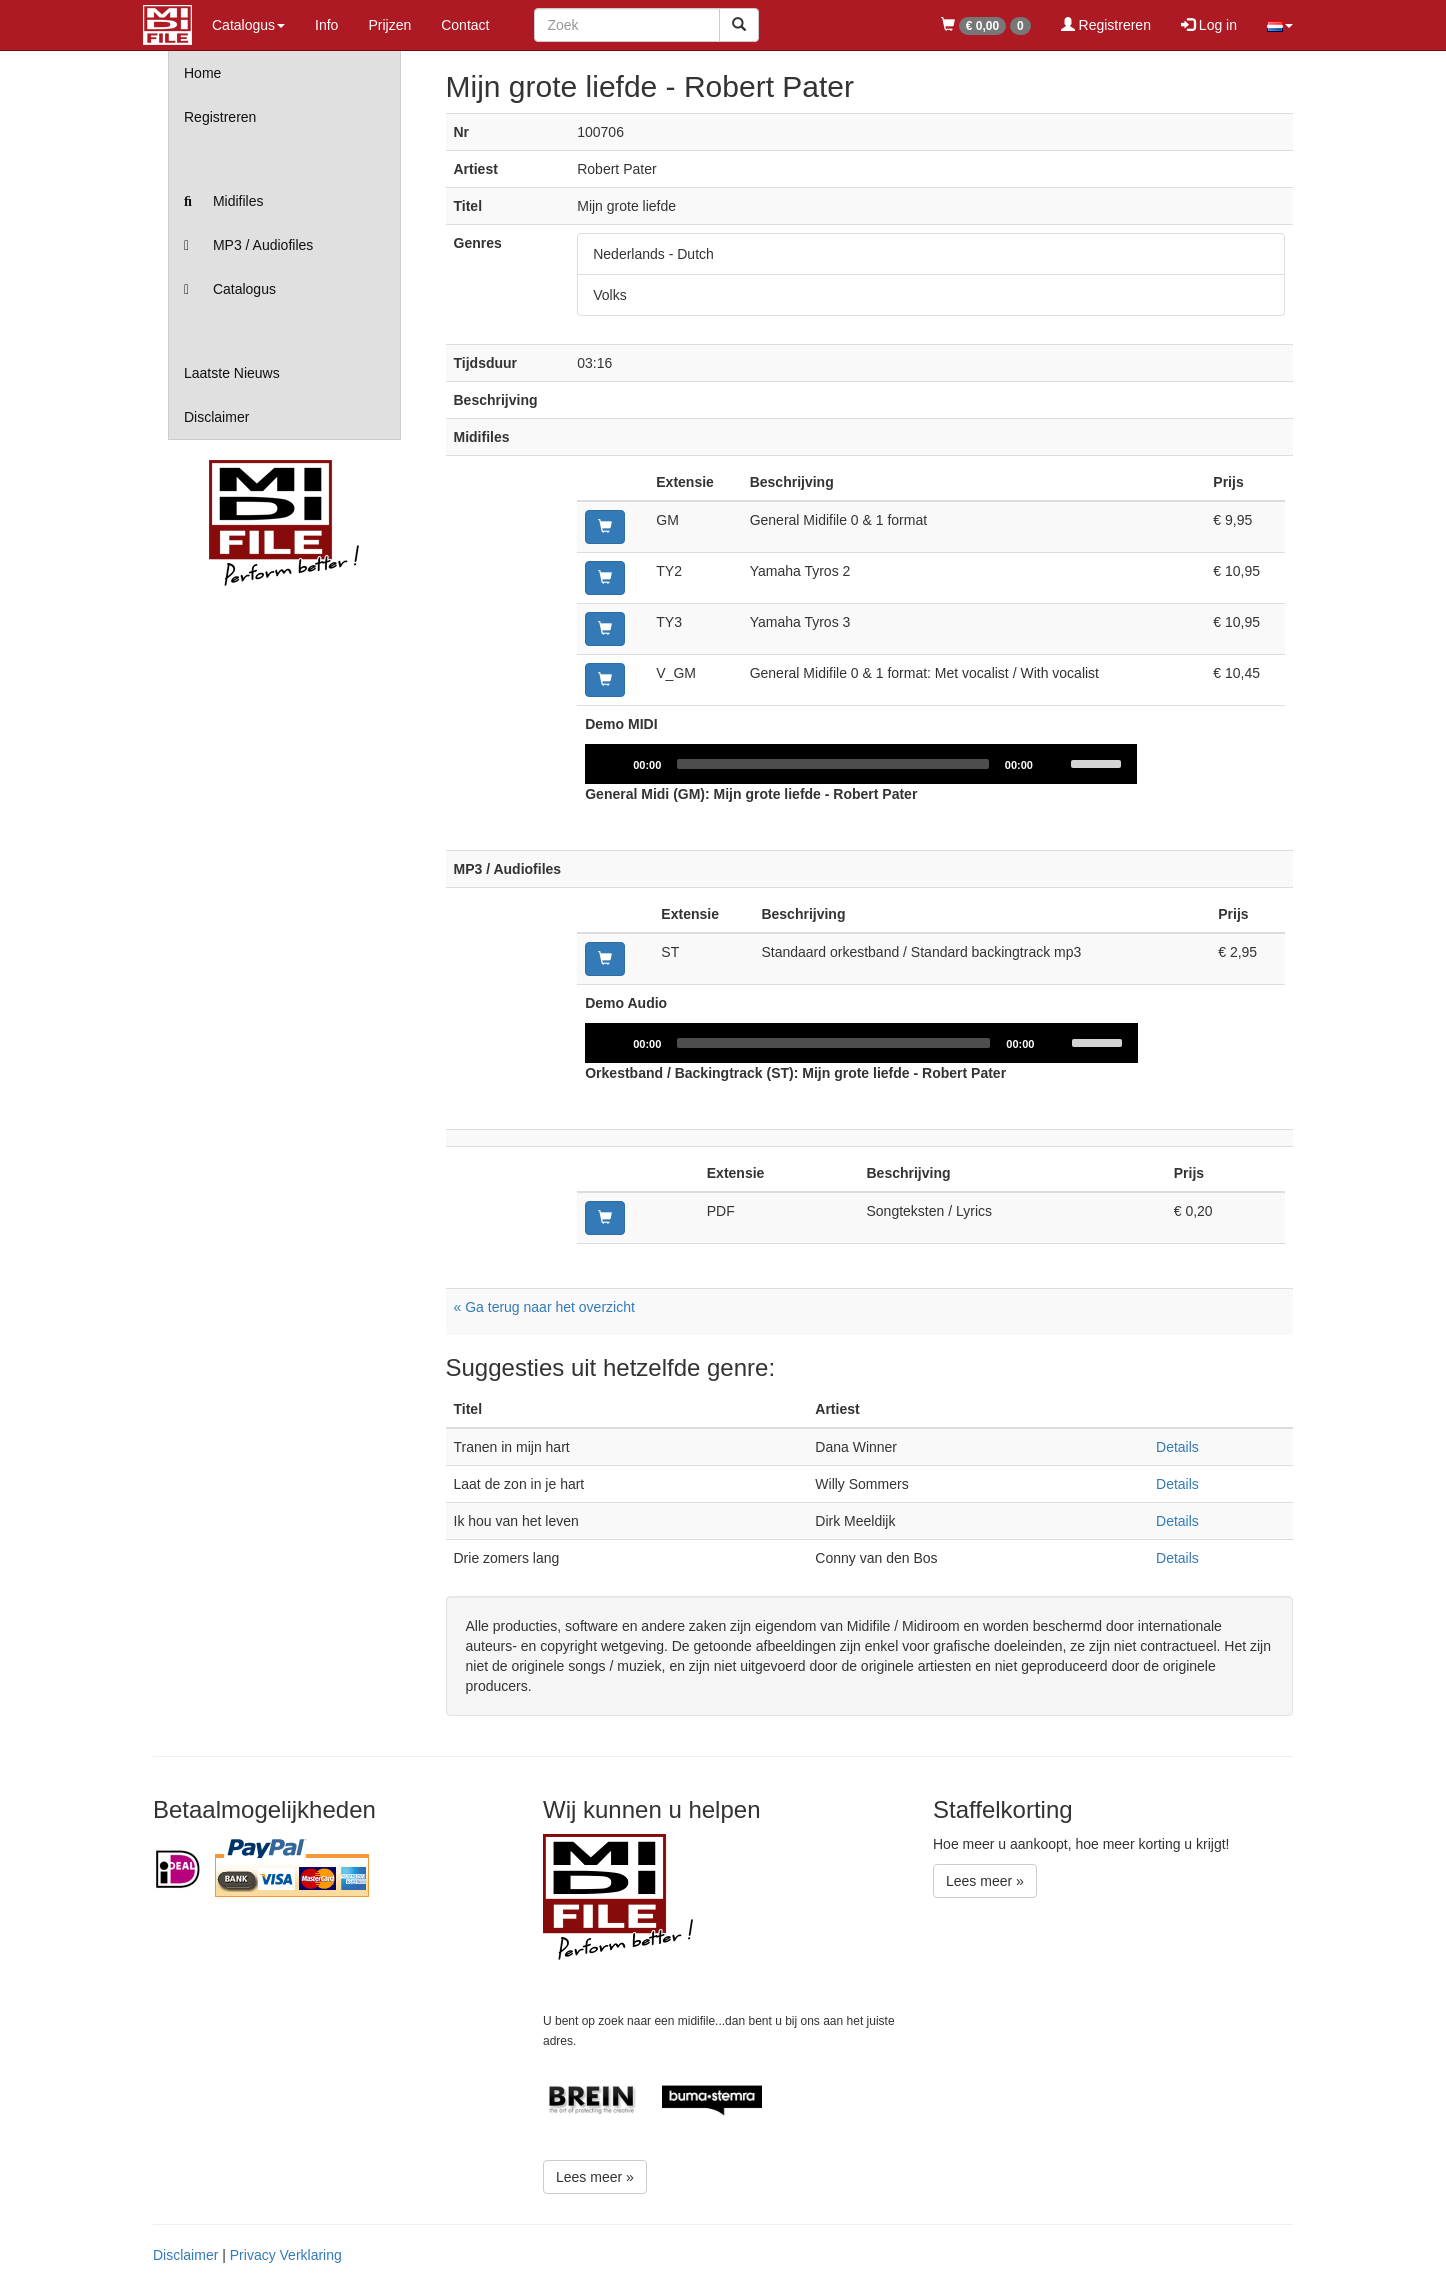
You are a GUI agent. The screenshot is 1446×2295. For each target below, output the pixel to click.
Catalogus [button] (248, 25)
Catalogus (230, 289)
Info (326, 25)
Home (202, 73)
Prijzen (389, 25)
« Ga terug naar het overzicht (544, 1307)
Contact (465, 25)
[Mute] (1057, 764)
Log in (1209, 25)
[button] (1280, 25)
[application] (861, 764)
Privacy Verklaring (286, 2255)
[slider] (833, 764)
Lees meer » (595, 2177)
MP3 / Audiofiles (248, 245)
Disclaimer (216, 417)
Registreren (1106, 25)
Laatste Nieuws (232, 373)
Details (1177, 1447)
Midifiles (223, 201)
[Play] (611, 764)
